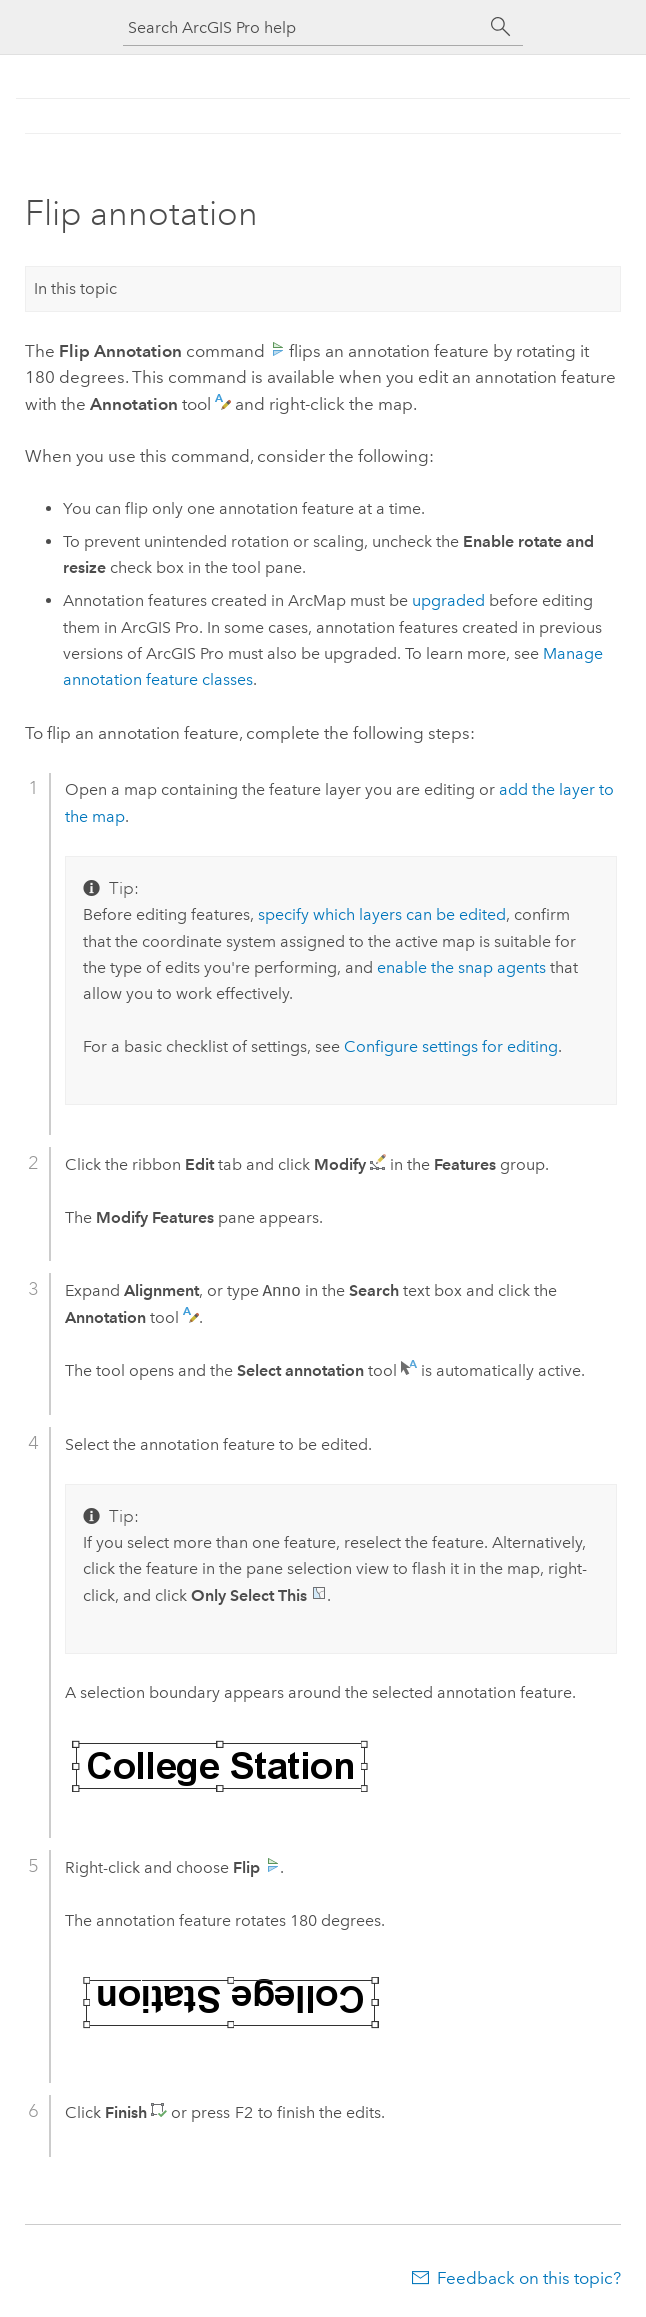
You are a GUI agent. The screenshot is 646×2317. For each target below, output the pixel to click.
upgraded (448, 600)
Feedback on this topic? (529, 2278)
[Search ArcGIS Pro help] (303, 27)
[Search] (501, 27)
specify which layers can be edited (382, 914)
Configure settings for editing (451, 1046)
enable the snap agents (461, 967)
